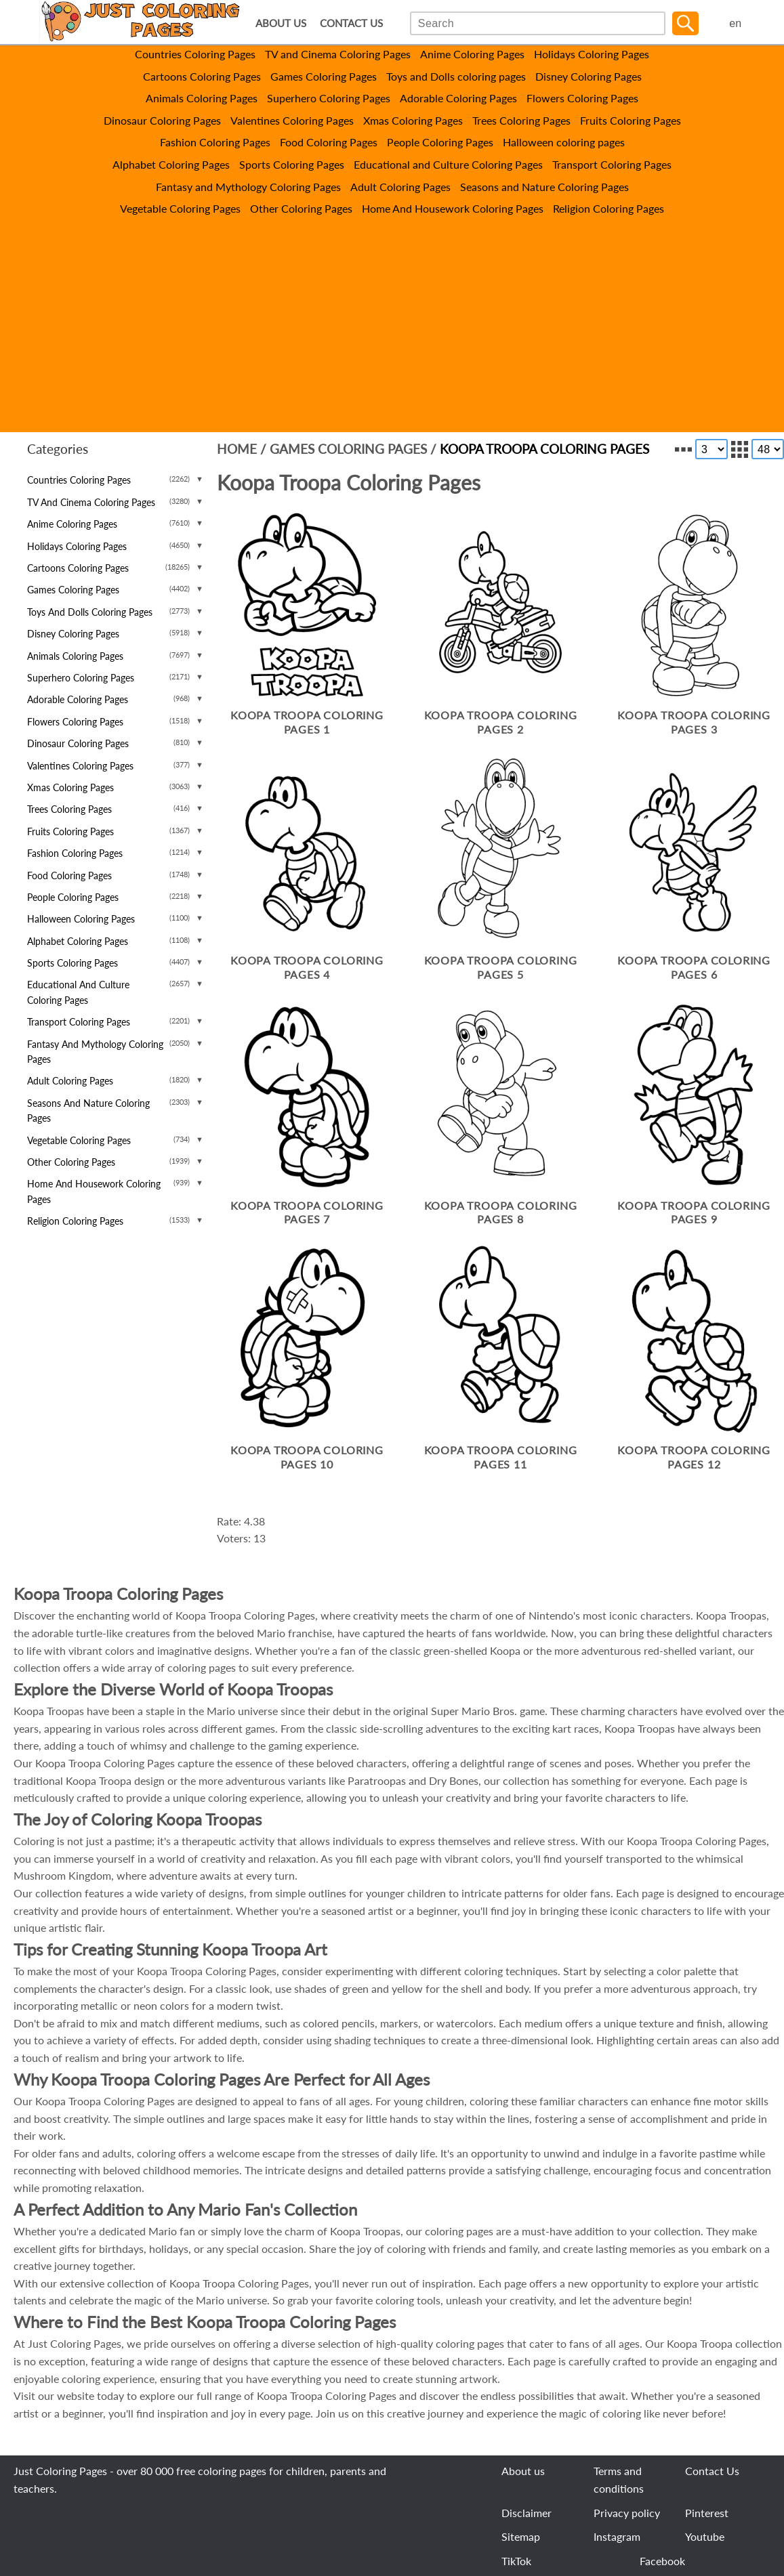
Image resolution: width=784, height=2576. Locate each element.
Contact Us (712, 2470)
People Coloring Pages (440, 141)
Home (237, 449)
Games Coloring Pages (323, 76)
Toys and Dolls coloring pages (456, 76)
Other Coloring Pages (301, 208)
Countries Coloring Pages (195, 53)
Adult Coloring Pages (400, 186)
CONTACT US (351, 23)
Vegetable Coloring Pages (180, 208)
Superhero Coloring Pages (328, 97)
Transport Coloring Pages (612, 164)
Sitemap (520, 2536)
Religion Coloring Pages (608, 208)
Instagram (617, 2536)
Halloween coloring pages (564, 141)
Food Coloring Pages (328, 141)
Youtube (704, 2536)
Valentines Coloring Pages (292, 120)
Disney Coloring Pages (588, 76)
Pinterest (706, 2512)
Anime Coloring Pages (472, 53)
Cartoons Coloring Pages (202, 76)
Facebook (662, 2560)
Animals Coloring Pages (201, 97)
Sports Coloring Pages (291, 164)
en (735, 23)
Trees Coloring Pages (521, 120)
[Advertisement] (392, 319)
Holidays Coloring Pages (591, 53)
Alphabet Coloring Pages (171, 164)
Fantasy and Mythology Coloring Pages (248, 186)
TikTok (516, 2560)
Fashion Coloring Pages (215, 141)
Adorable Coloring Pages (458, 97)
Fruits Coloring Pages (630, 120)
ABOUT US (280, 23)
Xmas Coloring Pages (413, 120)
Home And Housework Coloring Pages (452, 208)
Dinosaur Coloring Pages (162, 120)
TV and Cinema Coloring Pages (338, 53)
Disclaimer (526, 2512)
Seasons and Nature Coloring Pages (544, 186)
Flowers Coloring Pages (582, 97)
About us (523, 2470)
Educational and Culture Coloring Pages (448, 164)
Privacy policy (627, 2512)
